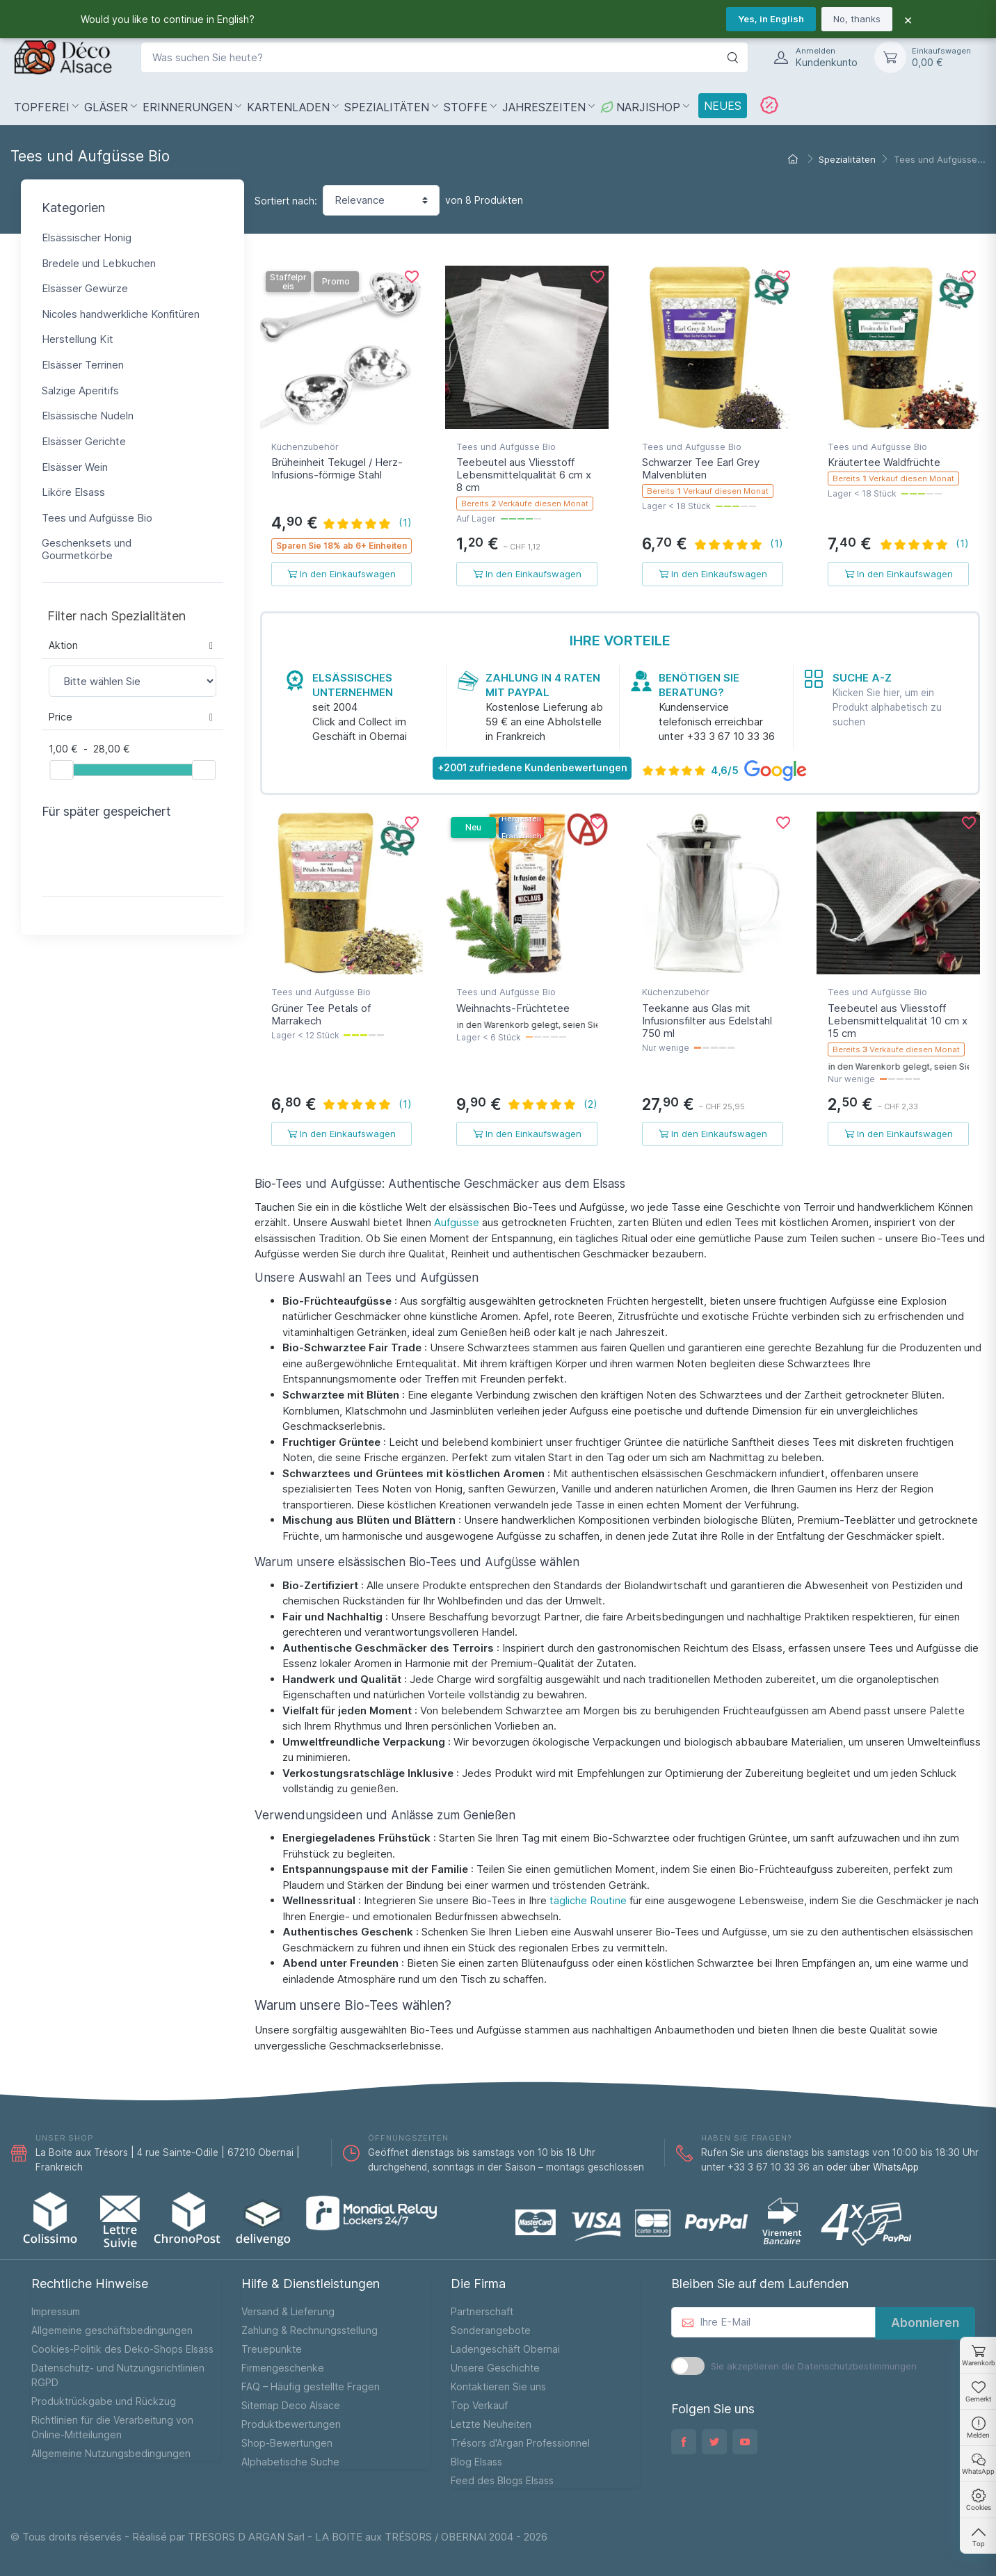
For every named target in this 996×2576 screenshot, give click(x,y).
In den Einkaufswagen (341, 573)
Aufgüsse (456, 1222)
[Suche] (732, 57)
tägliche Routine (588, 1900)
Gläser (106, 107)
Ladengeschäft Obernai (505, 2349)
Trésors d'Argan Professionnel (520, 2443)
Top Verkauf (479, 2405)
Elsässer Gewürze (85, 288)
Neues (722, 106)
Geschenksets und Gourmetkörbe (86, 549)
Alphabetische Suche (290, 2462)
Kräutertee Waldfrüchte (884, 462)
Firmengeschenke (282, 2368)
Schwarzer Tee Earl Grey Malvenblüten (701, 468)
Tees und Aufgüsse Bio (97, 517)
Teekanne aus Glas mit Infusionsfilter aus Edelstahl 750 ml (707, 1020)
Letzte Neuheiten (491, 2424)
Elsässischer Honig (86, 237)
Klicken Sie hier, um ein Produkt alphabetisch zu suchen (887, 707)
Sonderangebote (491, 2330)
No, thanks (857, 18)
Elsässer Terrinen (83, 364)
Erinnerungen (187, 107)
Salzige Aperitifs (80, 390)
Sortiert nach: (286, 201)
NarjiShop (640, 107)
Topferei (42, 107)
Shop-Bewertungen (286, 2443)
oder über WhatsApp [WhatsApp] (872, 2167)
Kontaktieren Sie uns (498, 2386)
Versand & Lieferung (288, 2311)
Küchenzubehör (305, 446)
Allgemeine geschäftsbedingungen (112, 2330)
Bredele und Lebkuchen (99, 263)
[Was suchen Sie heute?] (444, 57)
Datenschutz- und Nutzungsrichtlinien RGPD (117, 2375)
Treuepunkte (271, 2349)
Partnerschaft (482, 2311)
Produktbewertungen (291, 2424)
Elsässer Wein (75, 467)
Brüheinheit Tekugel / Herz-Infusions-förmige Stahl (337, 468)
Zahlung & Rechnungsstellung (309, 2330)
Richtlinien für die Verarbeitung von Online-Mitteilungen (112, 2427)
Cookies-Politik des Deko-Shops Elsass (122, 2349)
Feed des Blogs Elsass (502, 2480)
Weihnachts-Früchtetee (513, 1008)
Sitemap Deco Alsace (290, 2405)
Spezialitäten (386, 107)
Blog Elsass (476, 2462)
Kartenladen (288, 107)
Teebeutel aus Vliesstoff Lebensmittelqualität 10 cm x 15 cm (897, 1020)
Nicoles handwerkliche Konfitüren (121, 314)
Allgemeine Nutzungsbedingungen (111, 2453)
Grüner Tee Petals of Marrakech (321, 1014)
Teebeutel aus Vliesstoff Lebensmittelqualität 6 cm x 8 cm (523, 475)
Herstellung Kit (77, 339)
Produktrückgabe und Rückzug (103, 2401)
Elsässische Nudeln (88, 415)
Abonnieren (925, 2323)
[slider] (61, 770)
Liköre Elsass (73, 492)
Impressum (55, 2311)
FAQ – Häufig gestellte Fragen (310, 2386)
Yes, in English (771, 18)
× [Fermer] (908, 19)
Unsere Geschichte (495, 2368)
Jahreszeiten (544, 107)
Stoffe (466, 107)
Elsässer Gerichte (84, 441)
